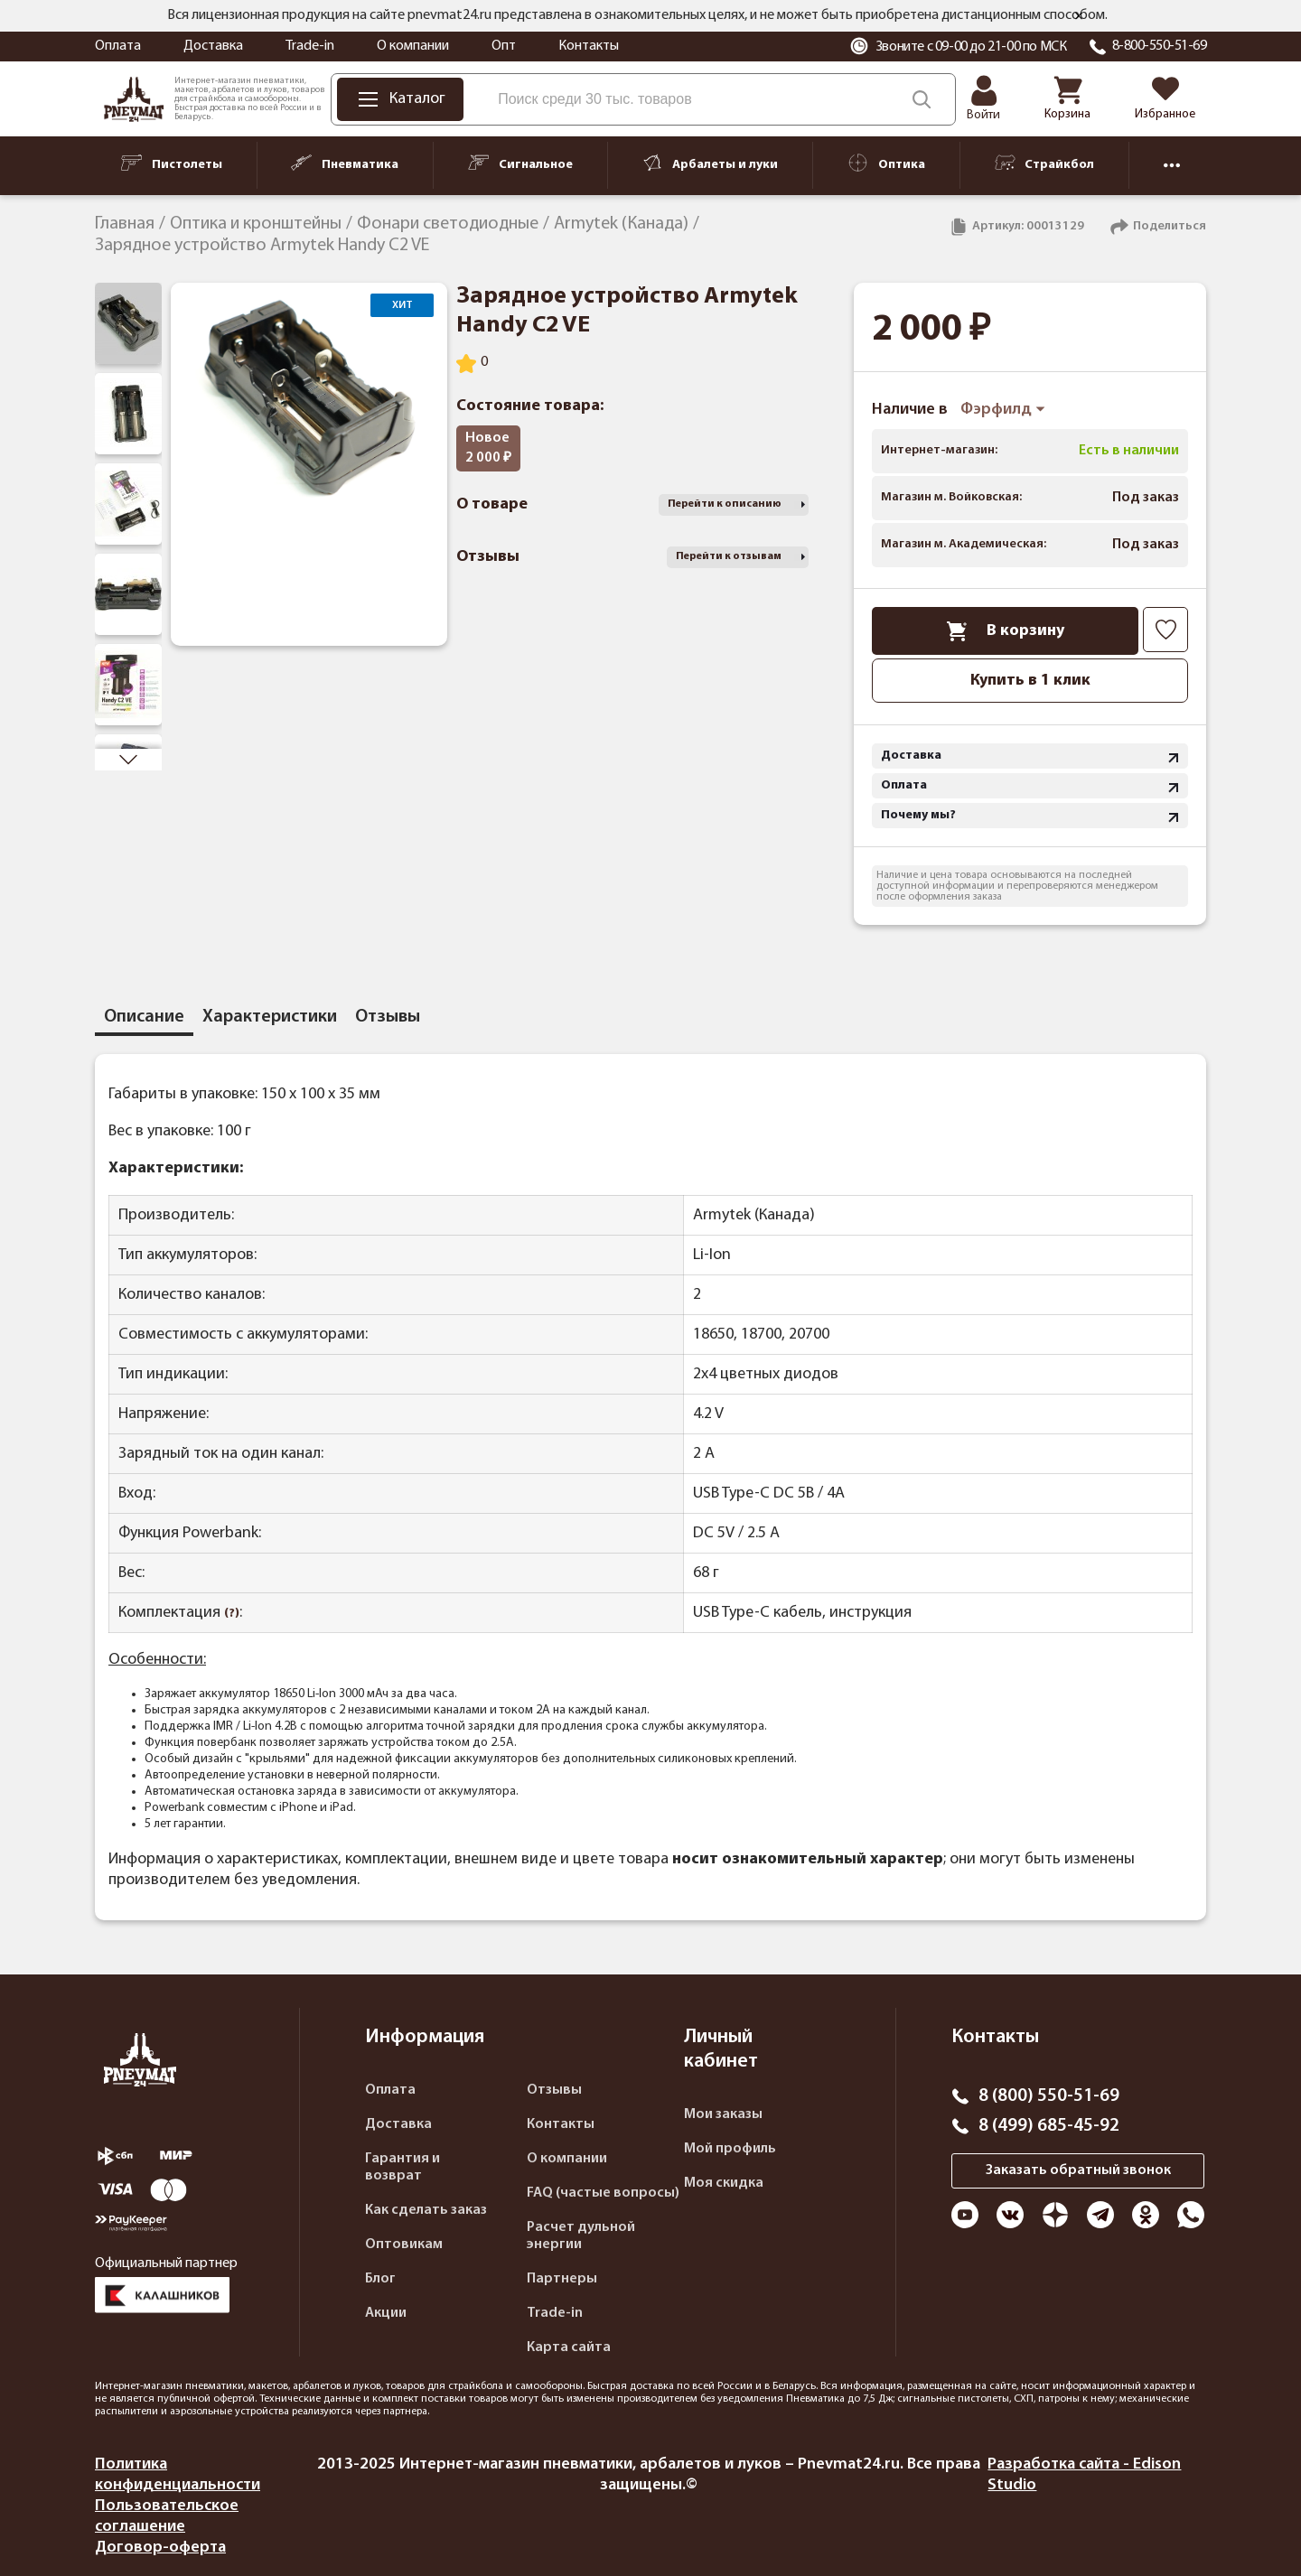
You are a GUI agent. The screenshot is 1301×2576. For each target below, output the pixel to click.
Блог (380, 2279)
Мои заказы (723, 2114)
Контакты (588, 46)
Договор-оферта (160, 2547)
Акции (386, 2313)
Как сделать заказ (426, 2210)
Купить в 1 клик (1030, 680)
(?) (231, 1613)
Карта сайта (569, 2347)
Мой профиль (730, 2149)
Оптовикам (404, 2244)
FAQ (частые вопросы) (603, 2193)
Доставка (213, 46)
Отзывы (554, 2090)
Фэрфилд (1002, 409)
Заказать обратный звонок (1078, 2170)
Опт (503, 46)
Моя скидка (723, 2183)
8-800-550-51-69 (1159, 46)
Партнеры (562, 2279)
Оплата (118, 46)
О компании (413, 46)
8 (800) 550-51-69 (1048, 2096)
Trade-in (309, 46)
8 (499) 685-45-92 (1048, 2126)
